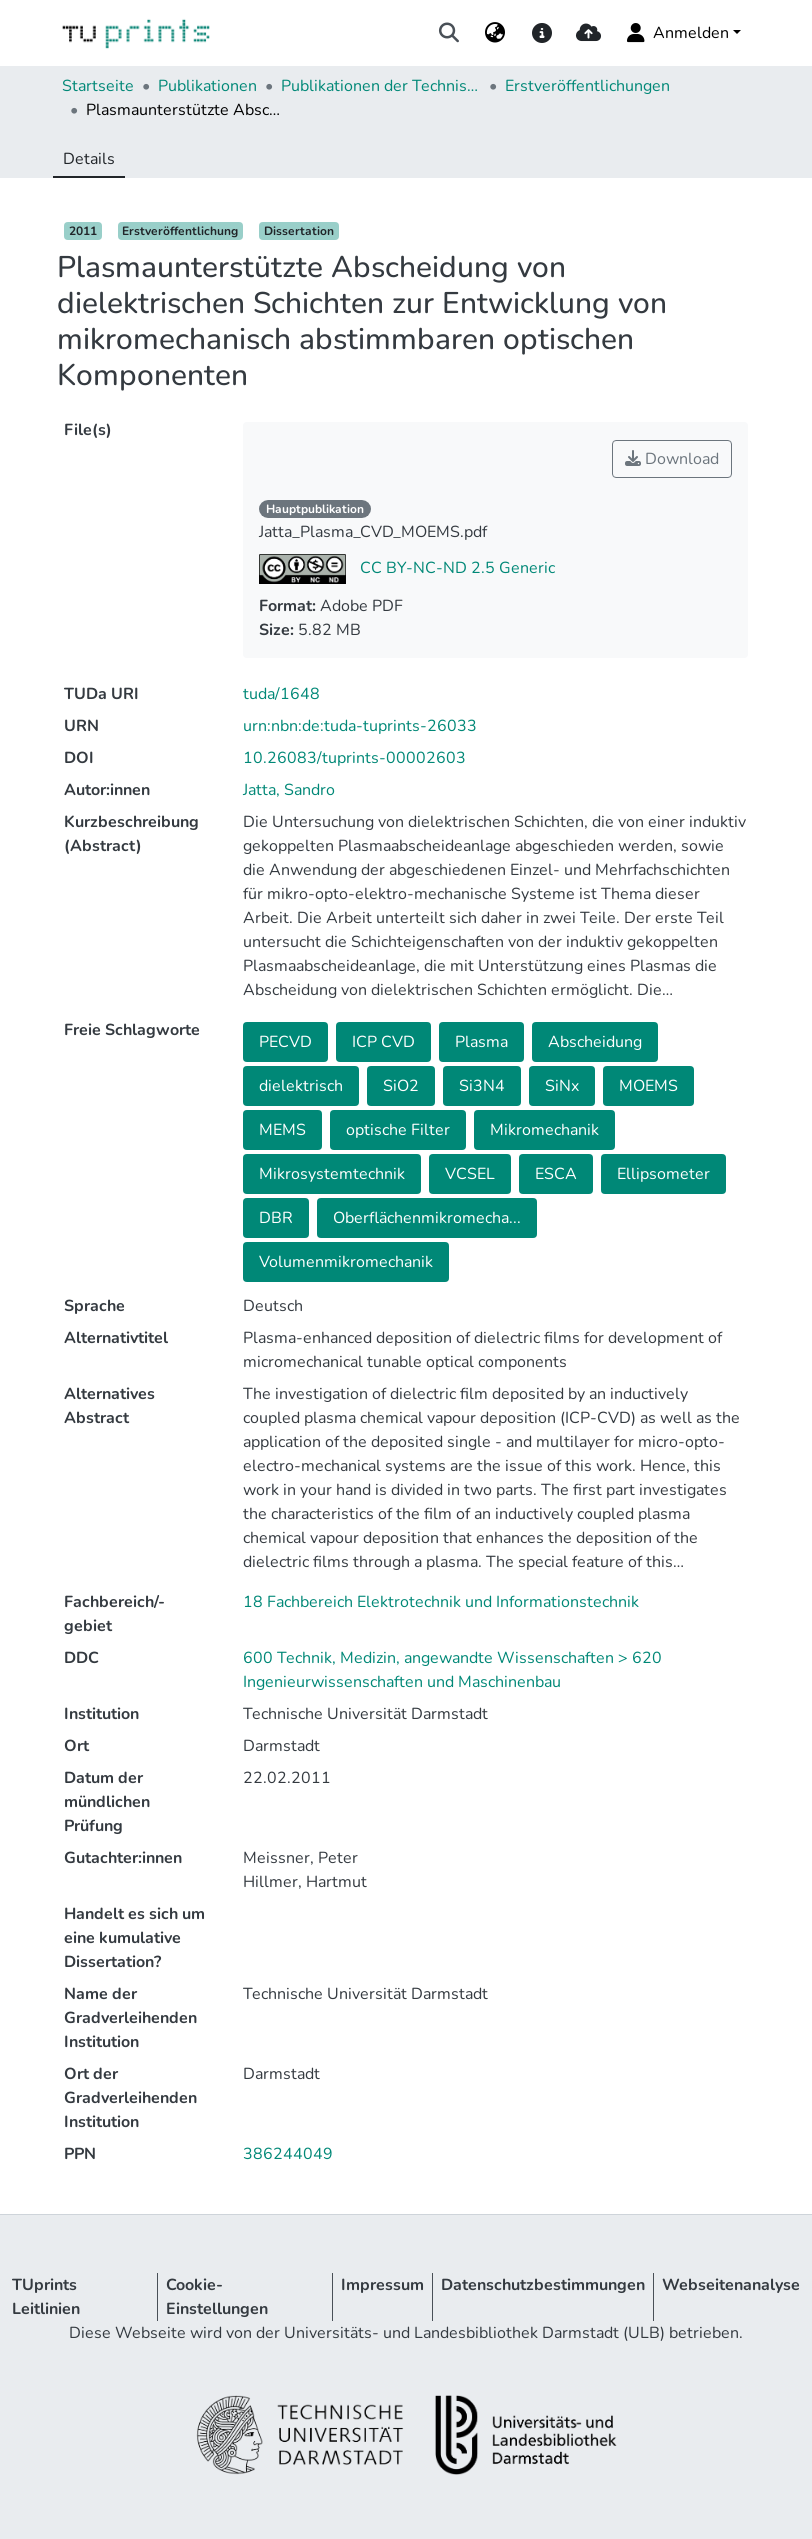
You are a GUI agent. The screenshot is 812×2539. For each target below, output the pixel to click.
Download (672, 459)
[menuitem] (495, 33)
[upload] (588, 33)
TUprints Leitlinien (46, 2297)
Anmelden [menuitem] (676, 33)
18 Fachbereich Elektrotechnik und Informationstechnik (441, 1602)
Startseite (98, 86)
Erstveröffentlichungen (587, 86)
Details (89, 159)
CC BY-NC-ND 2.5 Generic (455, 568)
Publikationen (207, 86)
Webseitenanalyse (731, 2285)
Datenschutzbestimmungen (543, 2285)
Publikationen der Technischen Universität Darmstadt (381, 86)
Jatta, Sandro (289, 790)
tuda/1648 (281, 694)
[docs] (541, 33)
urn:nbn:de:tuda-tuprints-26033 (360, 726)
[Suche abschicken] (449, 33)
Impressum (382, 2285)
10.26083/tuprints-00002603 (354, 758)
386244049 (288, 2154)
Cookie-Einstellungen (217, 2297)
